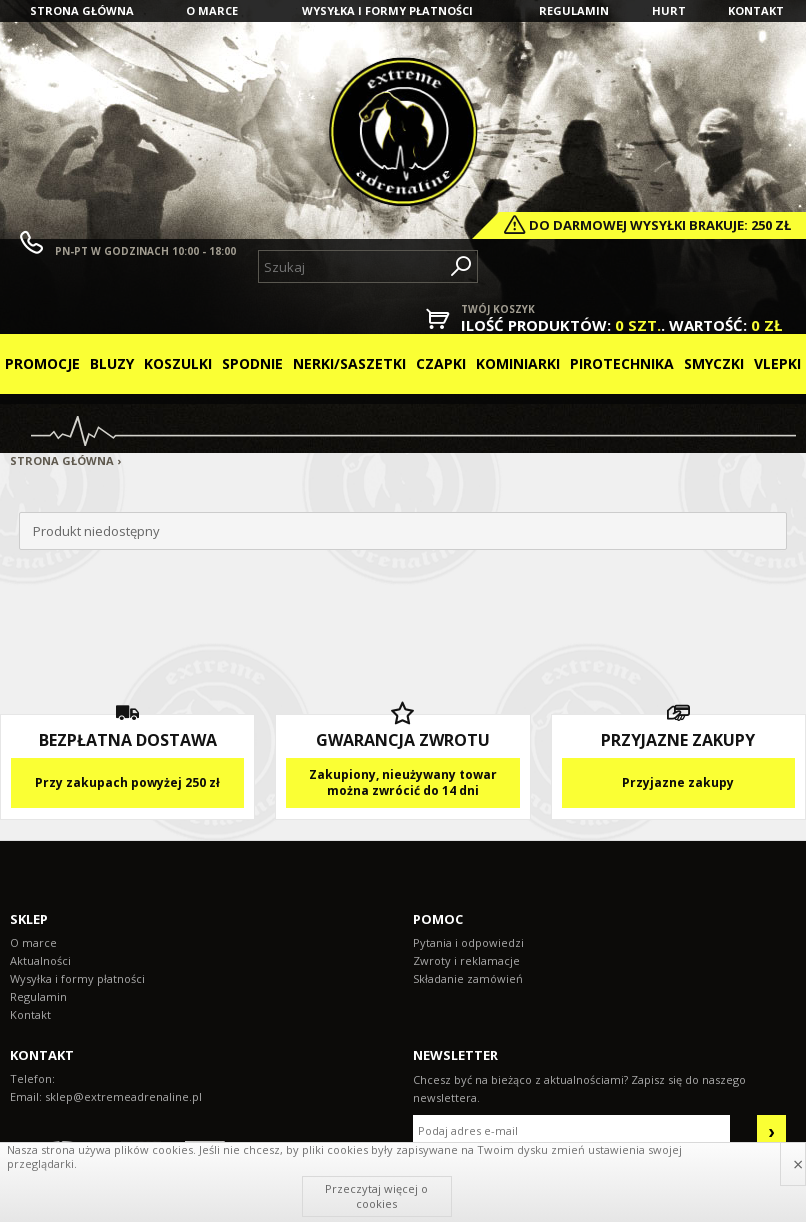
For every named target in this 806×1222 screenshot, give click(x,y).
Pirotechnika (622, 363)
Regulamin (574, 10)
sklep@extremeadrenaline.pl (123, 1096)
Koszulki (178, 363)
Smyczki (714, 363)
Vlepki (777, 363)
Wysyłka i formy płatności (387, 10)
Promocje (42, 363)
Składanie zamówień (468, 978)
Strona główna (82, 10)
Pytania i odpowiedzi (468, 942)
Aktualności (40, 960)
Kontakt (756, 10)
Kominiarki (518, 363)
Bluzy (112, 363)
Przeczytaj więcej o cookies (376, 1195)
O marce (212, 10)
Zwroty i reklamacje (466, 960)
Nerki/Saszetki (349, 363)
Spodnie (252, 363)
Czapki (441, 363)
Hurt (669, 10)
